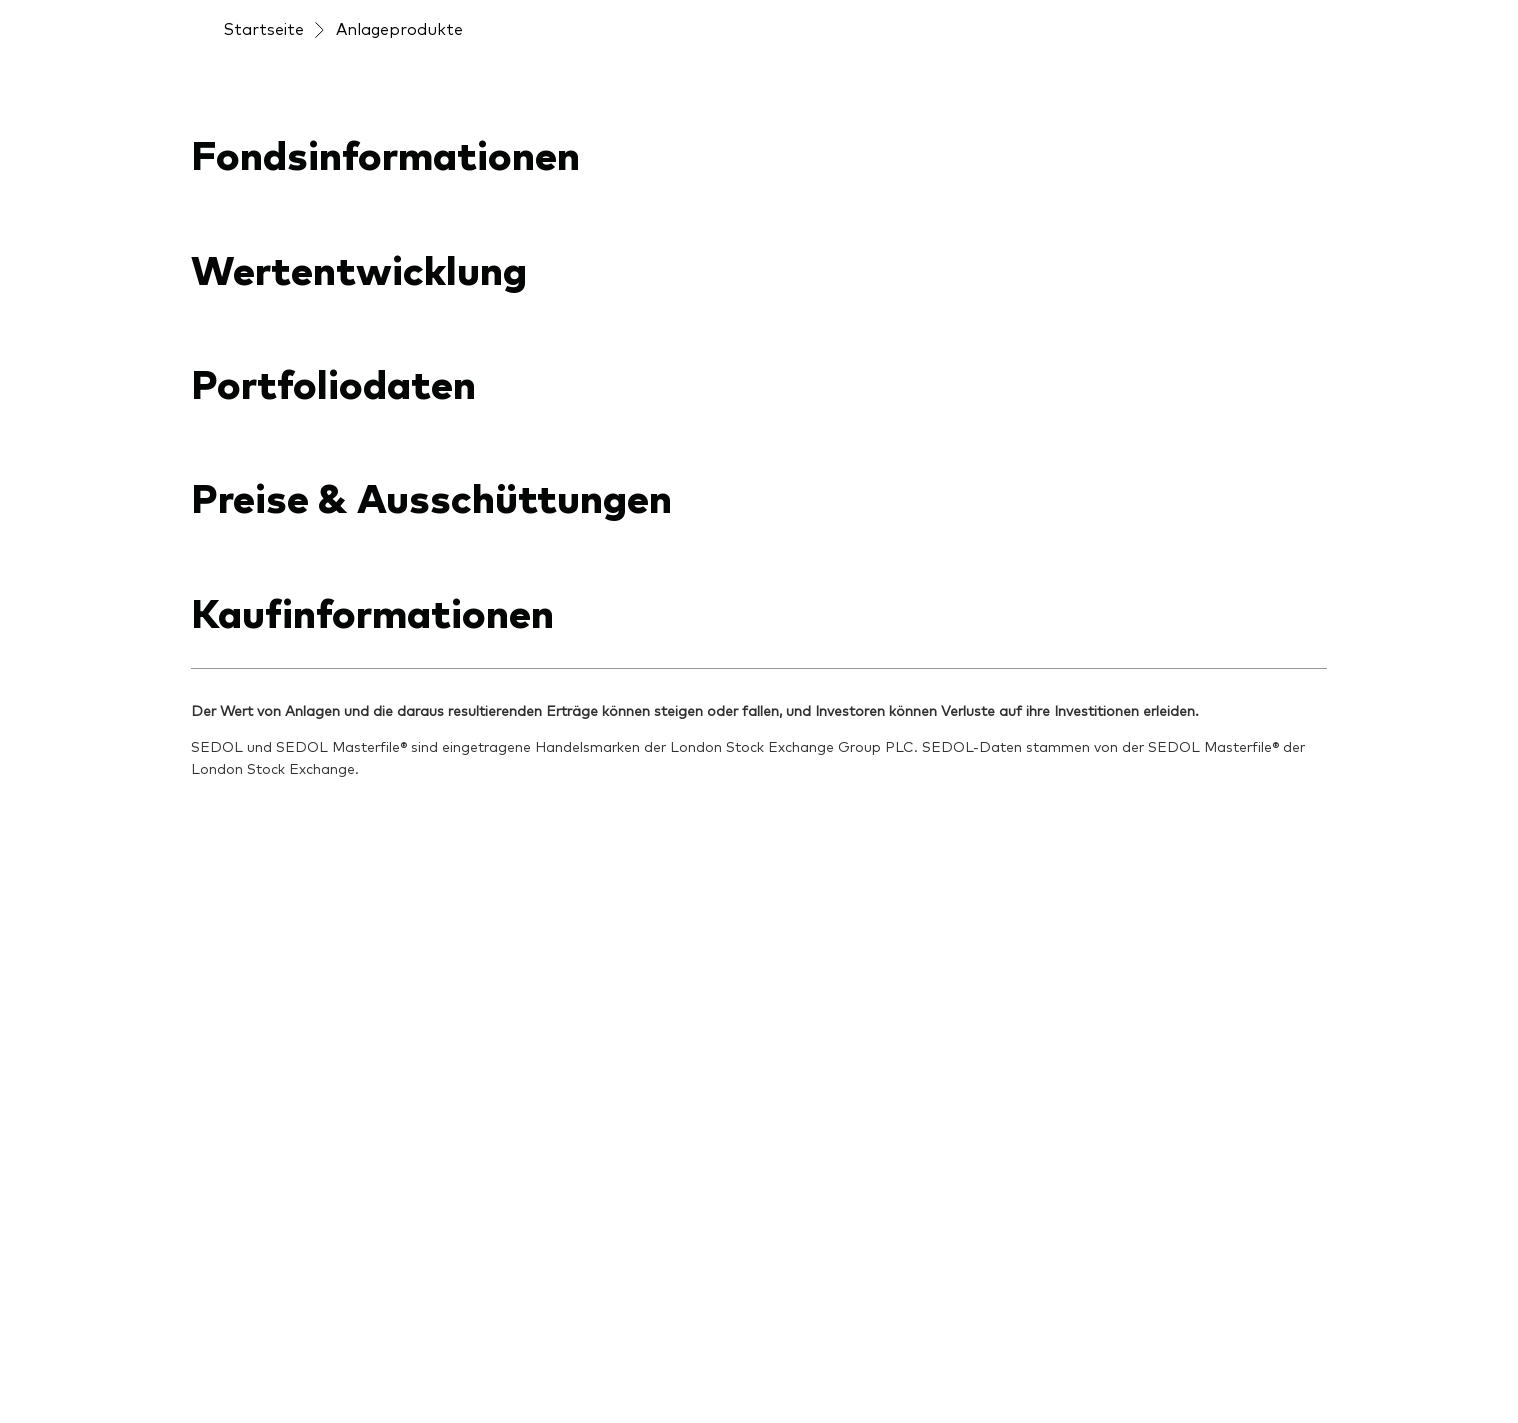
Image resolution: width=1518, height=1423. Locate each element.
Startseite (263, 28)
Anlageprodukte (399, 28)
